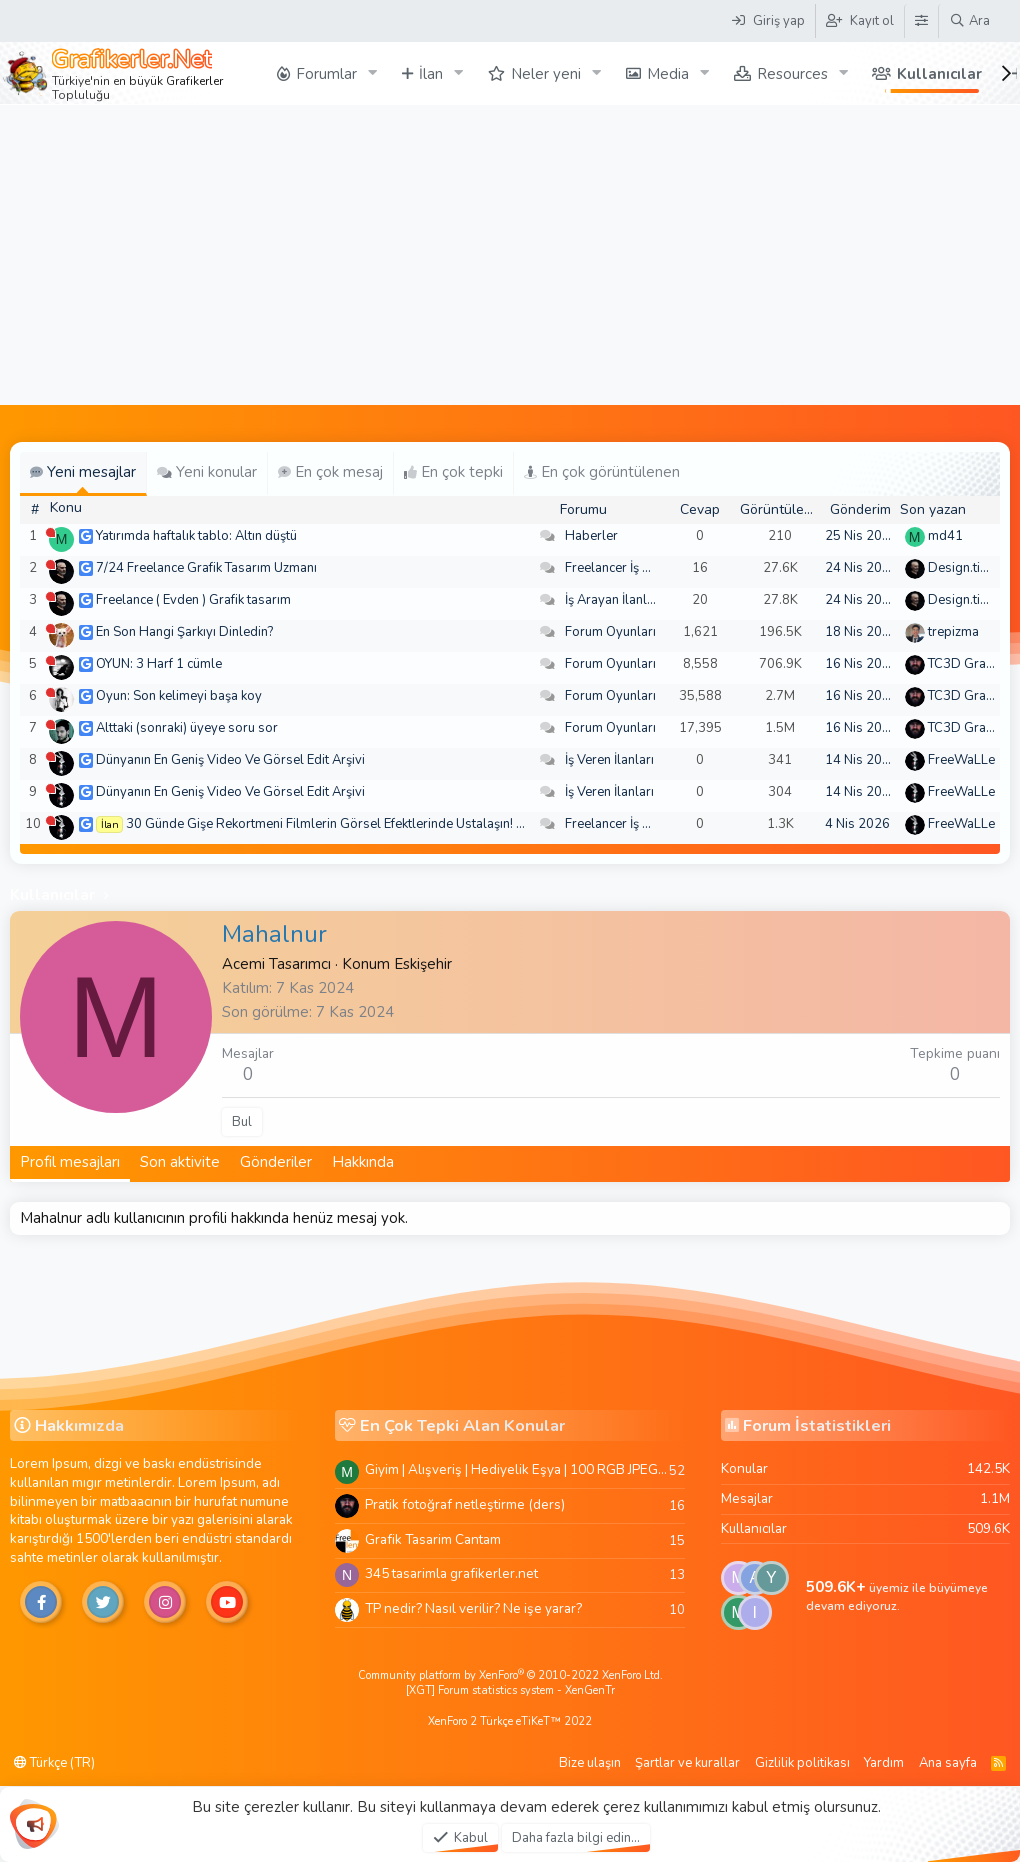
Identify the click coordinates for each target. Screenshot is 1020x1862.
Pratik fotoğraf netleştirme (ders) (465, 1504)
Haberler (591, 536)
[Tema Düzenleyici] (921, 21)
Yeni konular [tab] (207, 472)
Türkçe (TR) (54, 1763)
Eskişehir (423, 964)
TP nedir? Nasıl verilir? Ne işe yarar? (473, 1608)
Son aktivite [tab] (180, 1162)
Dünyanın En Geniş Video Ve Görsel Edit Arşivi (230, 760)
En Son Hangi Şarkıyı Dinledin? (184, 632)
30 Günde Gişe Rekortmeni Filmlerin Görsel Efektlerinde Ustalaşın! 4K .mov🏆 (353, 824)
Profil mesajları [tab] (70, 1162)
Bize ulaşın (590, 1763)
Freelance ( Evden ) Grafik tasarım (193, 600)
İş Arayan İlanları (613, 600)
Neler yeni (546, 74)
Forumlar (326, 74)
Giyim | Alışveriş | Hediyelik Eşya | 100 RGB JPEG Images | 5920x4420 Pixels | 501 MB (517, 1469)
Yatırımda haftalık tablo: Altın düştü (196, 536)
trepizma (953, 632)
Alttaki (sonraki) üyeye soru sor (187, 728)
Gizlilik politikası (802, 1763)
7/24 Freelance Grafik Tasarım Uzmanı (206, 568)
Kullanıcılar (939, 74)
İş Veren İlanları (609, 760)
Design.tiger (964, 568)
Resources (792, 74)
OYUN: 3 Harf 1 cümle (159, 664)
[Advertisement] (510, 255)
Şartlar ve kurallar (687, 1763)
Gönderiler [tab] (276, 1162)
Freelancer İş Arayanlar (632, 568)
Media (668, 74)
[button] (373, 73)
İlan (431, 74)
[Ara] (969, 21)
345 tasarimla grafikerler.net (451, 1573)
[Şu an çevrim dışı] (50, 532)
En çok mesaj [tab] (330, 472)
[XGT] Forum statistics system (510, 1690)
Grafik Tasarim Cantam (433, 1539)
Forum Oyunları (610, 632)
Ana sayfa (948, 1763)
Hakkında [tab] (363, 1162)
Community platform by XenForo (510, 1675)
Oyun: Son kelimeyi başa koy (179, 696)
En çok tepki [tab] (453, 472)
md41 (945, 536)
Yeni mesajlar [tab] (83, 472)
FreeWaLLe (961, 760)
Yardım (884, 1763)
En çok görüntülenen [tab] (602, 472)
